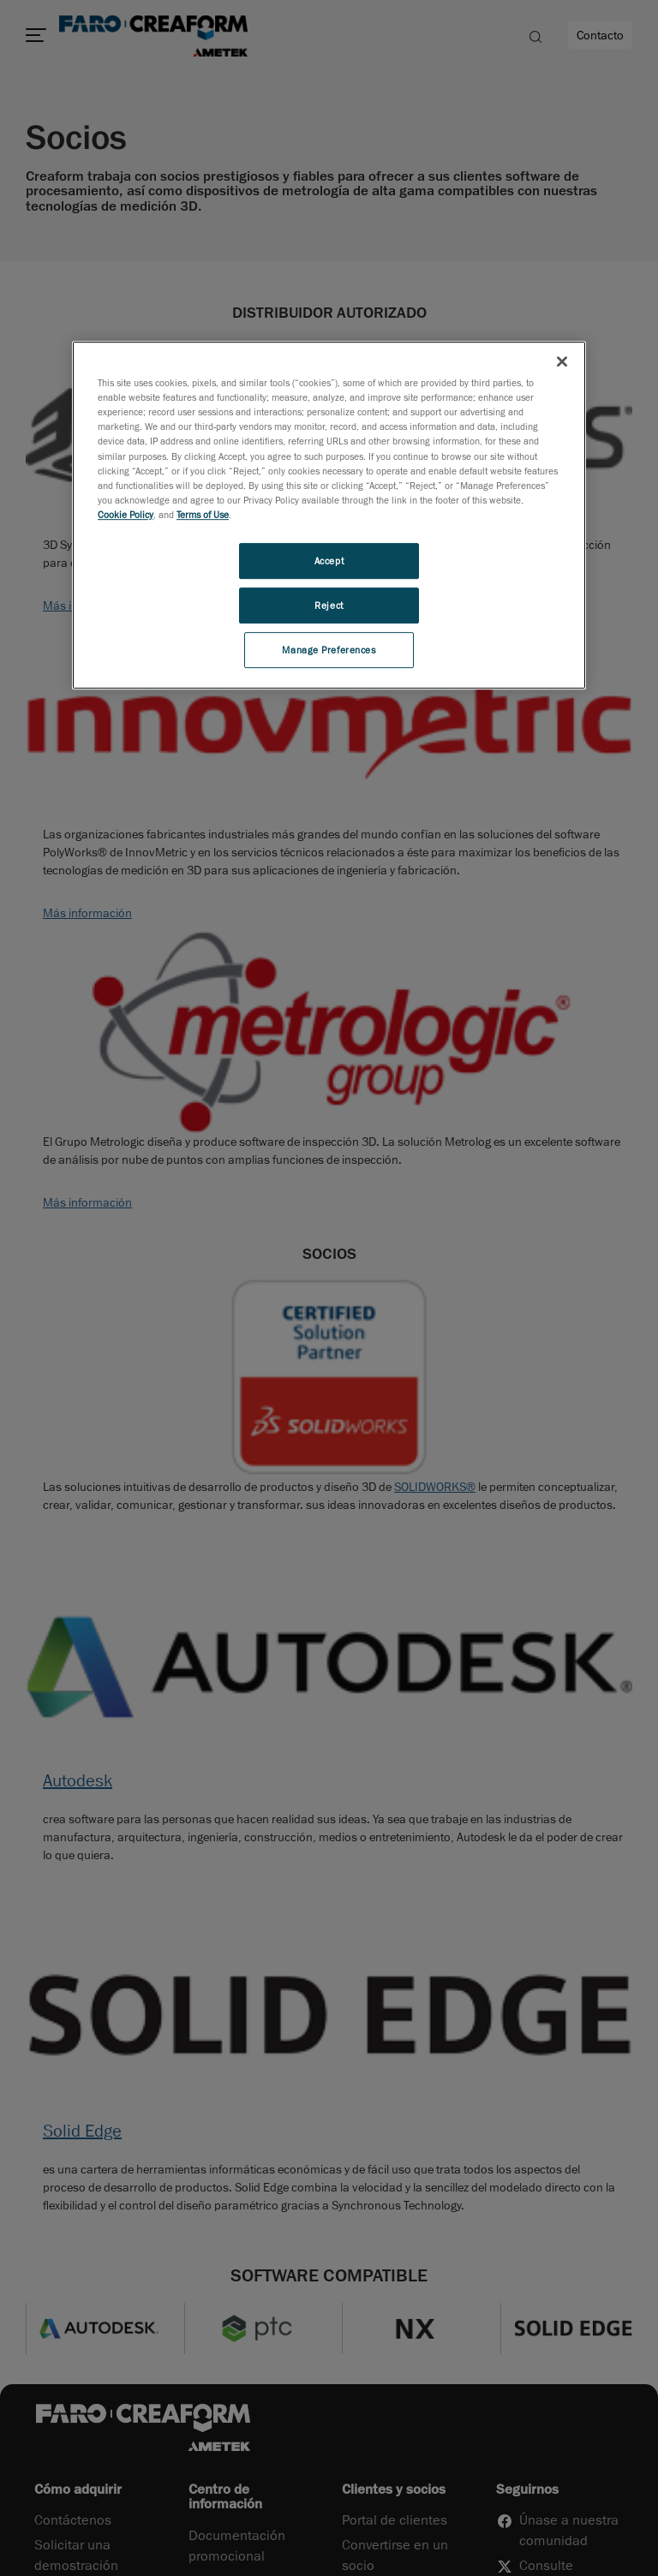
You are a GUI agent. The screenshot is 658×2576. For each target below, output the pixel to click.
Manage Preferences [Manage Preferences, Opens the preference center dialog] (328, 649)
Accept (329, 560)
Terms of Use (202, 514)
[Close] (562, 361)
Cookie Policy (125, 514)
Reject (328, 605)
